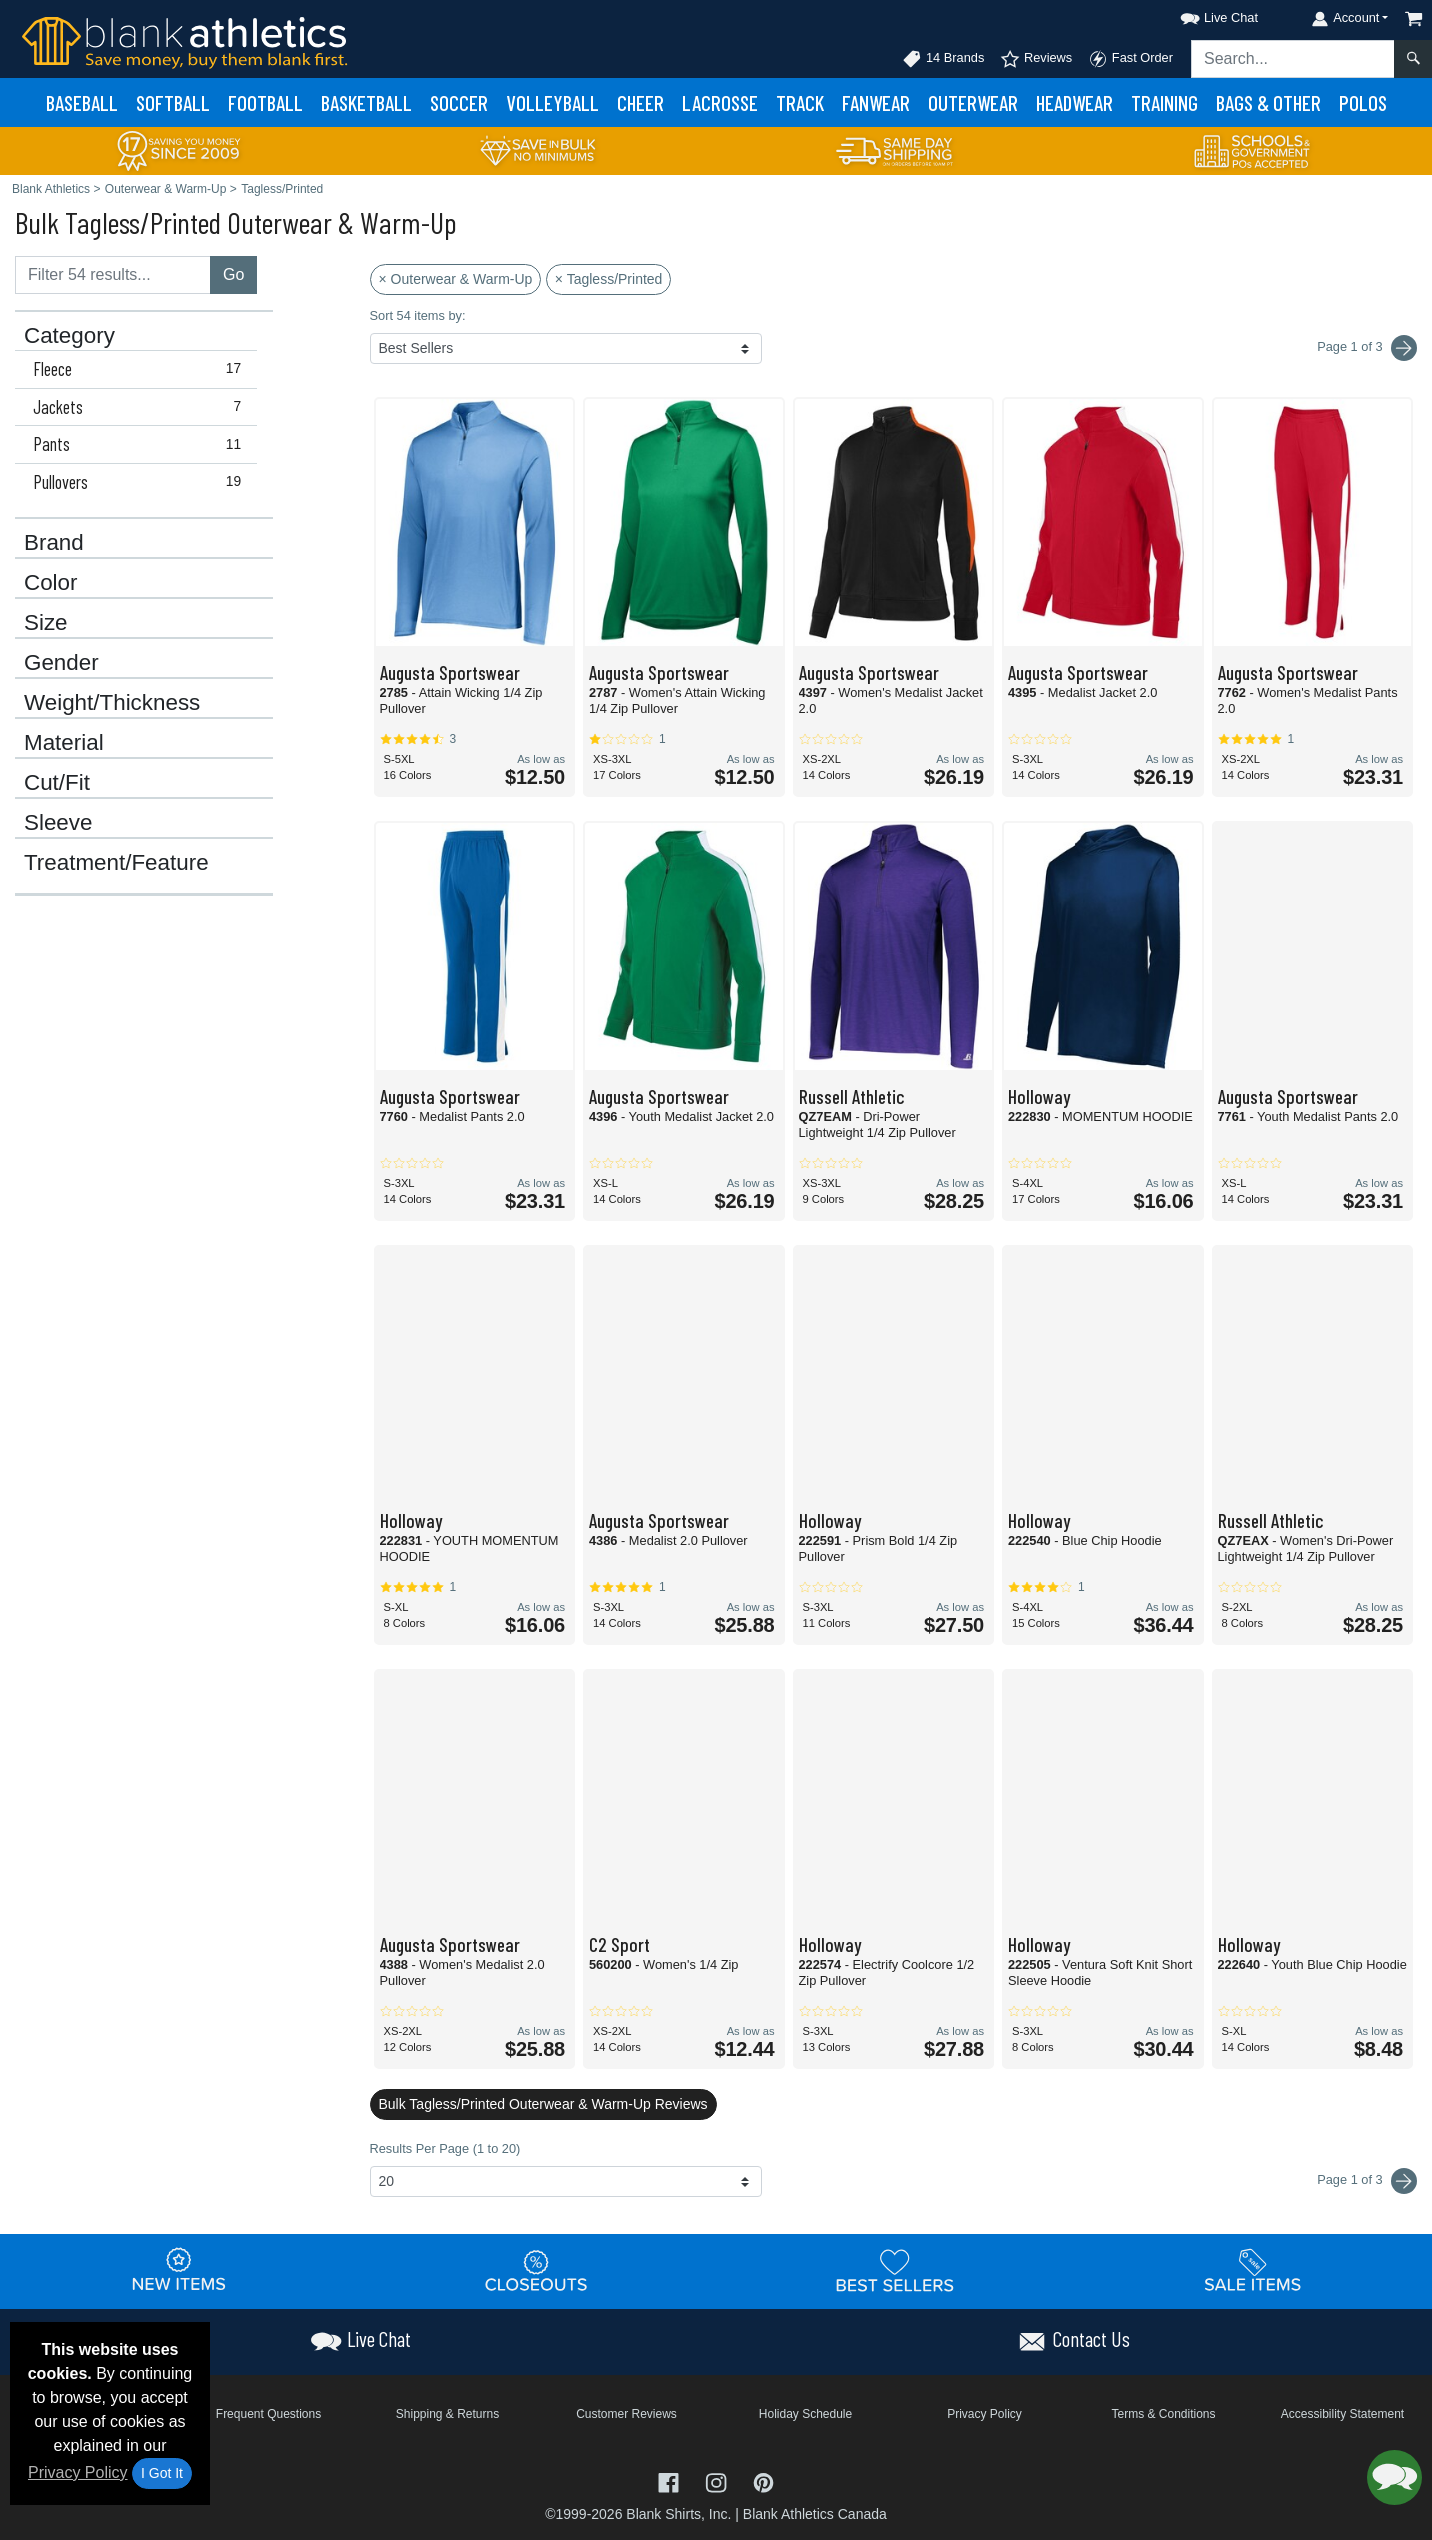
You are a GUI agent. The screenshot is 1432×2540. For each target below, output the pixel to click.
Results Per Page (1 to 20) (445, 2148)
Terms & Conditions (1163, 2414)
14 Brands (943, 59)
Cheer (640, 102)
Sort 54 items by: (418, 315)
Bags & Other (1268, 102)
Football (265, 102)
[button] (1201, 14)
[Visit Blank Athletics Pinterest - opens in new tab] (763, 2480)
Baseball (82, 102)
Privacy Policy (78, 2472)
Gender (61, 663)
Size (46, 623)
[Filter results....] (113, 275)
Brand (54, 543)
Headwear (1074, 102)
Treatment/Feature (116, 863)
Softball (173, 102)
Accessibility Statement (1342, 2414)
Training (1164, 102)
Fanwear (876, 102)
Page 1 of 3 (1367, 2181)
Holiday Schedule (805, 2414)
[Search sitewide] (1293, 59)
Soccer (459, 102)
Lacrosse (720, 102)
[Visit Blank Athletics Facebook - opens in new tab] (671, 2480)
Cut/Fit (57, 783)
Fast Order (1130, 59)
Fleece (141, 369)
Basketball (366, 102)
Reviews (1036, 59)
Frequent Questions (268, 2414)
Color (51, 583)
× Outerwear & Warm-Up (456, 279)
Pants (141, 444)
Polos (1363, 102)
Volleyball (552, 102)
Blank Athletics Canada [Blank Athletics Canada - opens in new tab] (815, 2514)
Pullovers (141, 482)
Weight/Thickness (112, 703)
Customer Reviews (626, 2414)
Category (69, 336)
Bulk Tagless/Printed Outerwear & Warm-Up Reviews (543, 2104)
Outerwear (973, 102)
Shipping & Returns (447, 2414)
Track (800, 102)
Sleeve (58, 823)
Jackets (141, 407)
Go (233, 274)
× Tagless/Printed (609, 279)
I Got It (162, 2473)
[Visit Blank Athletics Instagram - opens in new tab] (718, 2480)
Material (64, 743)
